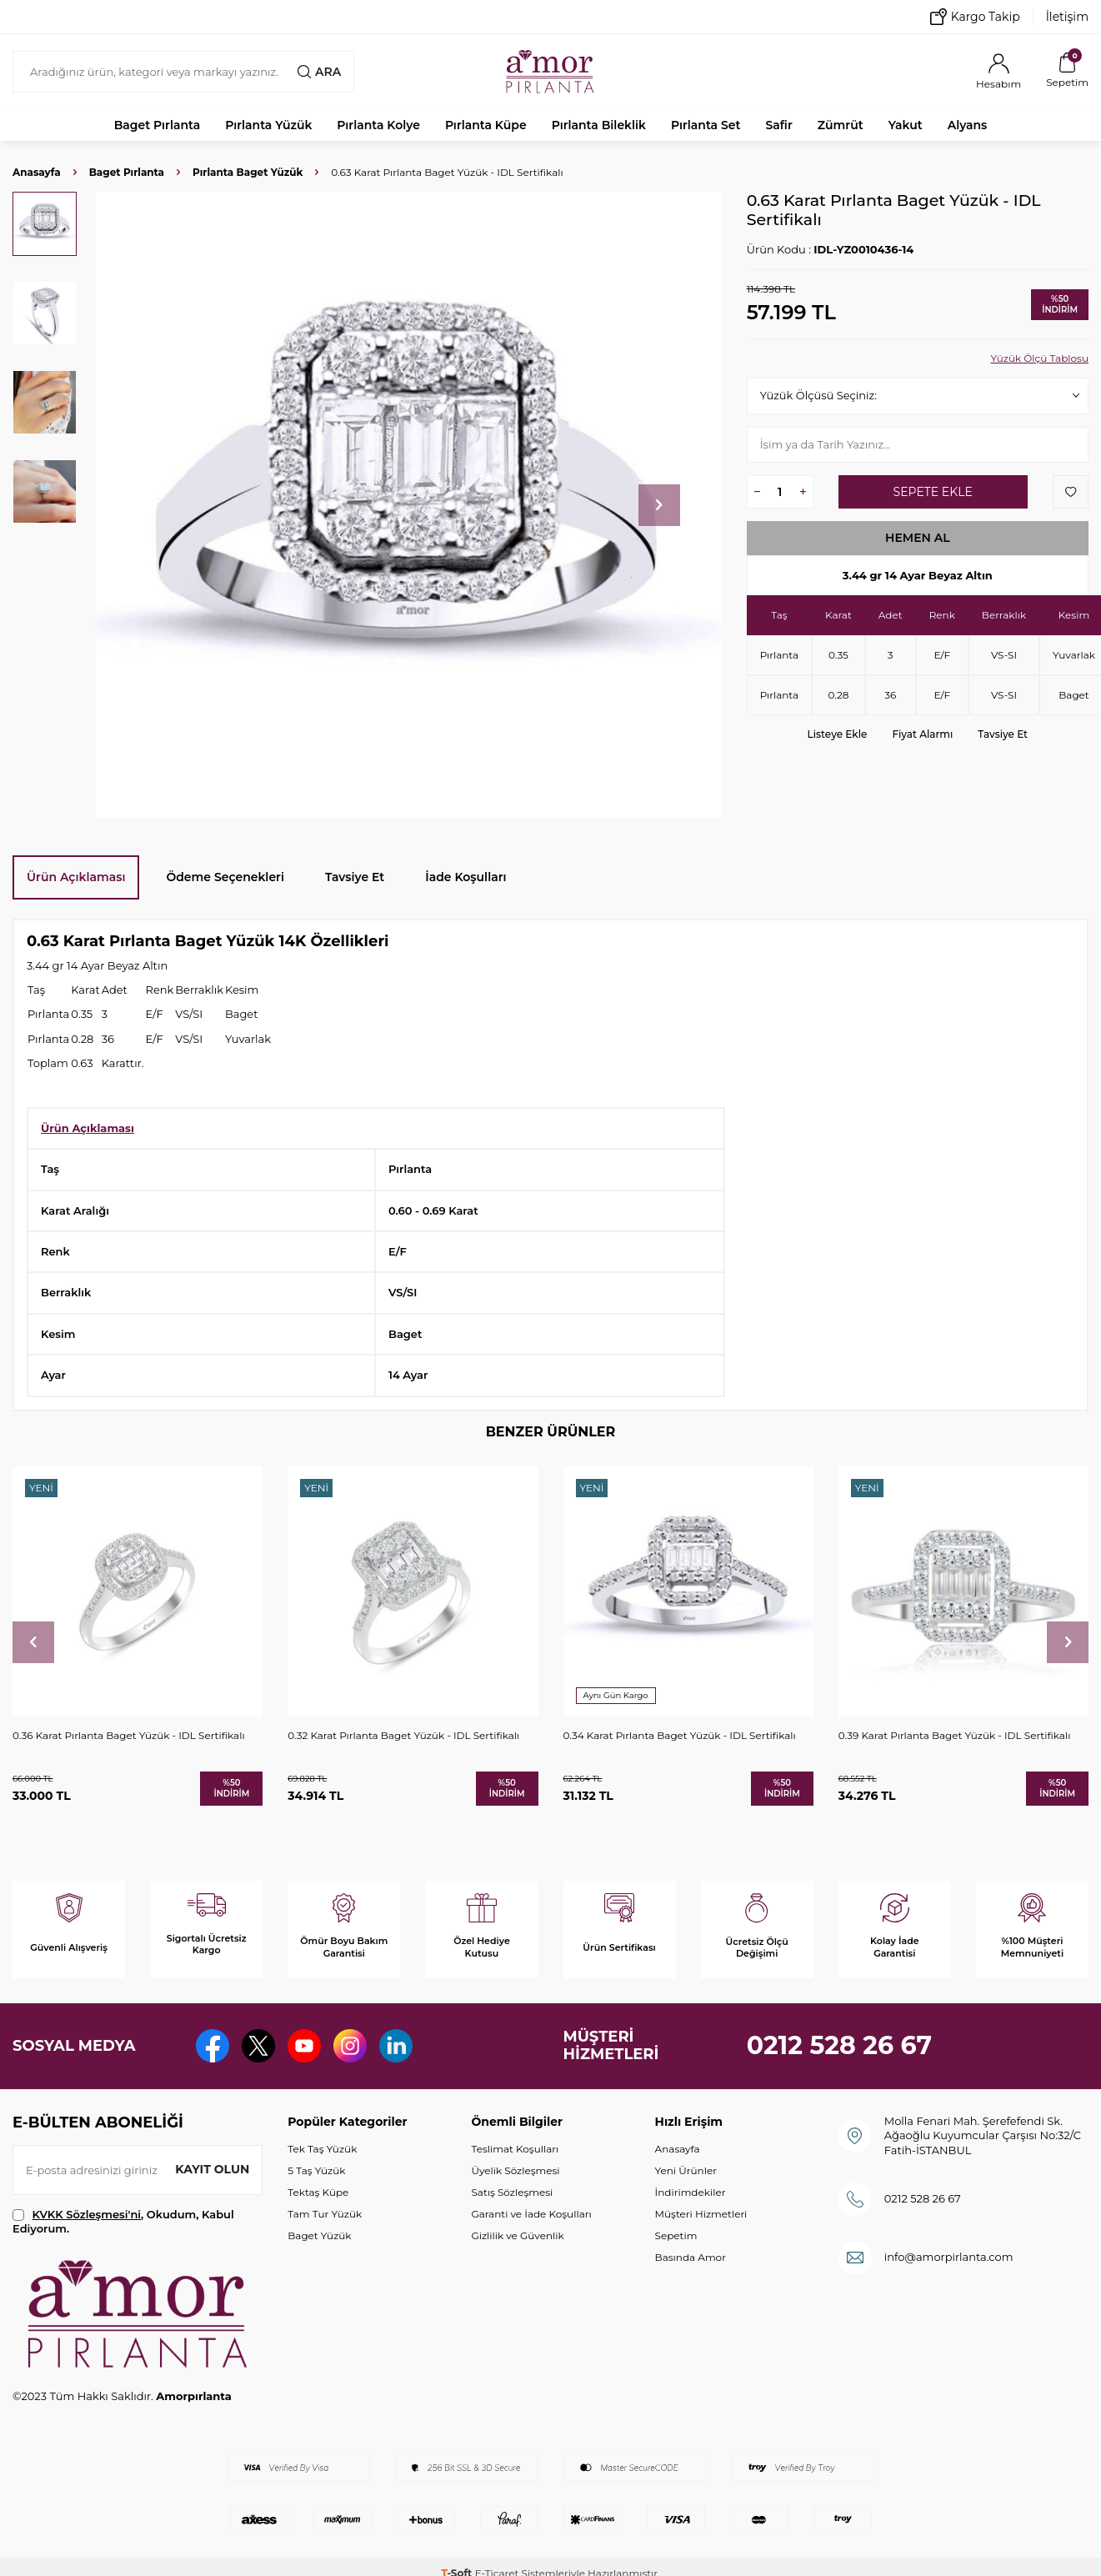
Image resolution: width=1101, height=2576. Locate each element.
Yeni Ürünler (686, 2170)
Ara (319, 71)
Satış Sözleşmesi (512, 2192)
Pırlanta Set (705, 125)
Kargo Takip (975, 16)
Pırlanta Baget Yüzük (248, 172)
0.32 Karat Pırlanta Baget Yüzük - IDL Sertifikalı (403, 1735)
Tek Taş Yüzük (322, 2148)
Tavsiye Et (1003, 734)
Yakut (905, 125)
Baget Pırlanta (157, 125)
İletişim (1067, 16)
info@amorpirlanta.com (948, 2256)
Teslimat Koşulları (514, 2148)
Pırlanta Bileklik (599, 125)
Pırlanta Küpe (486, 125)
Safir (778, 125)
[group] (409, 505)
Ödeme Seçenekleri (225, 877)
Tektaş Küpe (318, 2192)
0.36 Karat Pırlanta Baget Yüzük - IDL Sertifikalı (129, 1735)
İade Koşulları (465, 877)
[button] (659, 505)
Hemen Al (917, 537)
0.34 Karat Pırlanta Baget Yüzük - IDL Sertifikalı (679, 1735)
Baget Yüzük (319, 2235)
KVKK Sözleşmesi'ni (87, 2214)
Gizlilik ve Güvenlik (517, 2235)
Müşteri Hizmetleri (701, 2214)
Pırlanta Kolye (378, 125)
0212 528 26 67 (840, 2045)
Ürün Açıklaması (76, 877)
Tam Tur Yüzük (325, 2214)
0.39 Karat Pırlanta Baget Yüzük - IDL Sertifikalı (954, 1735)
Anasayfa (37, 172)
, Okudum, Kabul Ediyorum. (123, 2221)
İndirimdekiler (690, 2192)
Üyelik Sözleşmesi (515, 2170)
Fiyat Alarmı (922, 734)
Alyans (968, 125)
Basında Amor (690, 2257)
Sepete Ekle (933, 491)
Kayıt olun (212, 2169)
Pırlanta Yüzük (268, 125)
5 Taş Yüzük (316, 2170)
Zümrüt (840, 125)
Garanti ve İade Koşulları (531, 2214)
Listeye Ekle (838, 734)
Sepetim (676, 2235)
